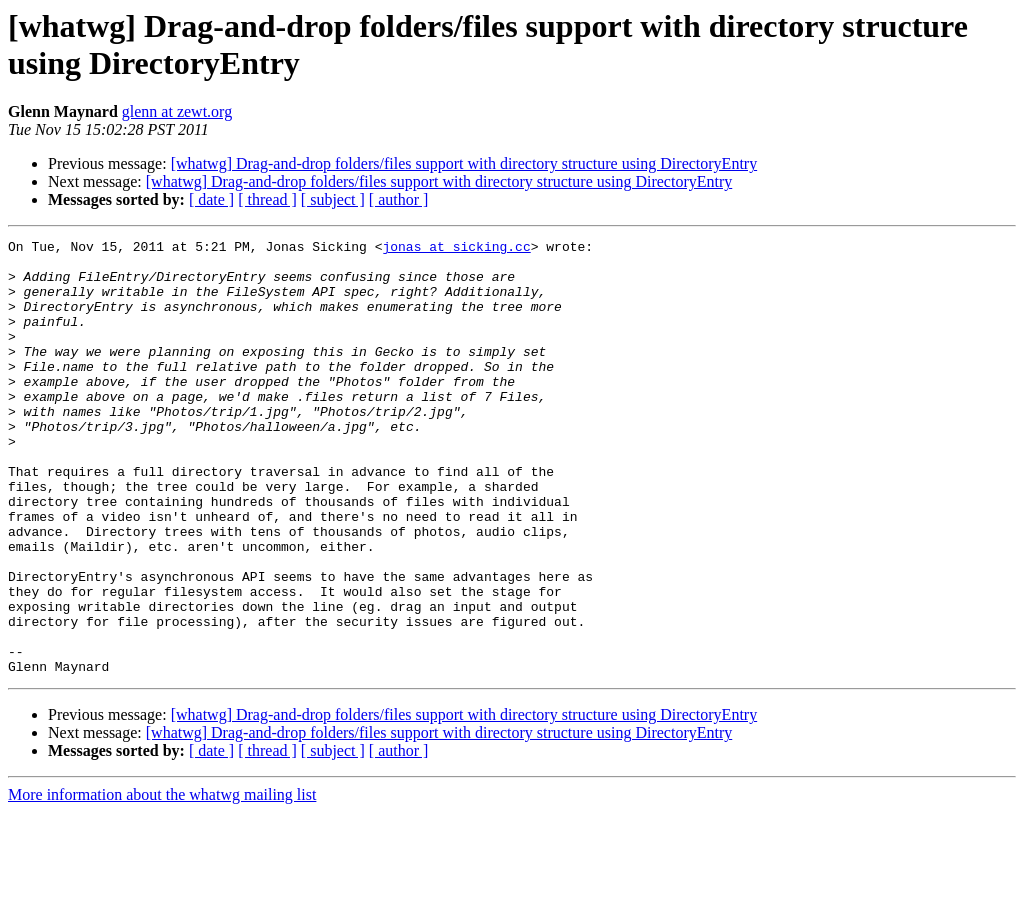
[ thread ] (267, 199)
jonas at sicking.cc (456, 249)
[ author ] (399, 199)
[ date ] (211, 199)
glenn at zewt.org (177, 111)
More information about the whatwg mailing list (162, 881)
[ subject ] (333, 199)
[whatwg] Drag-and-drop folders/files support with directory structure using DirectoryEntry (464, 163)
